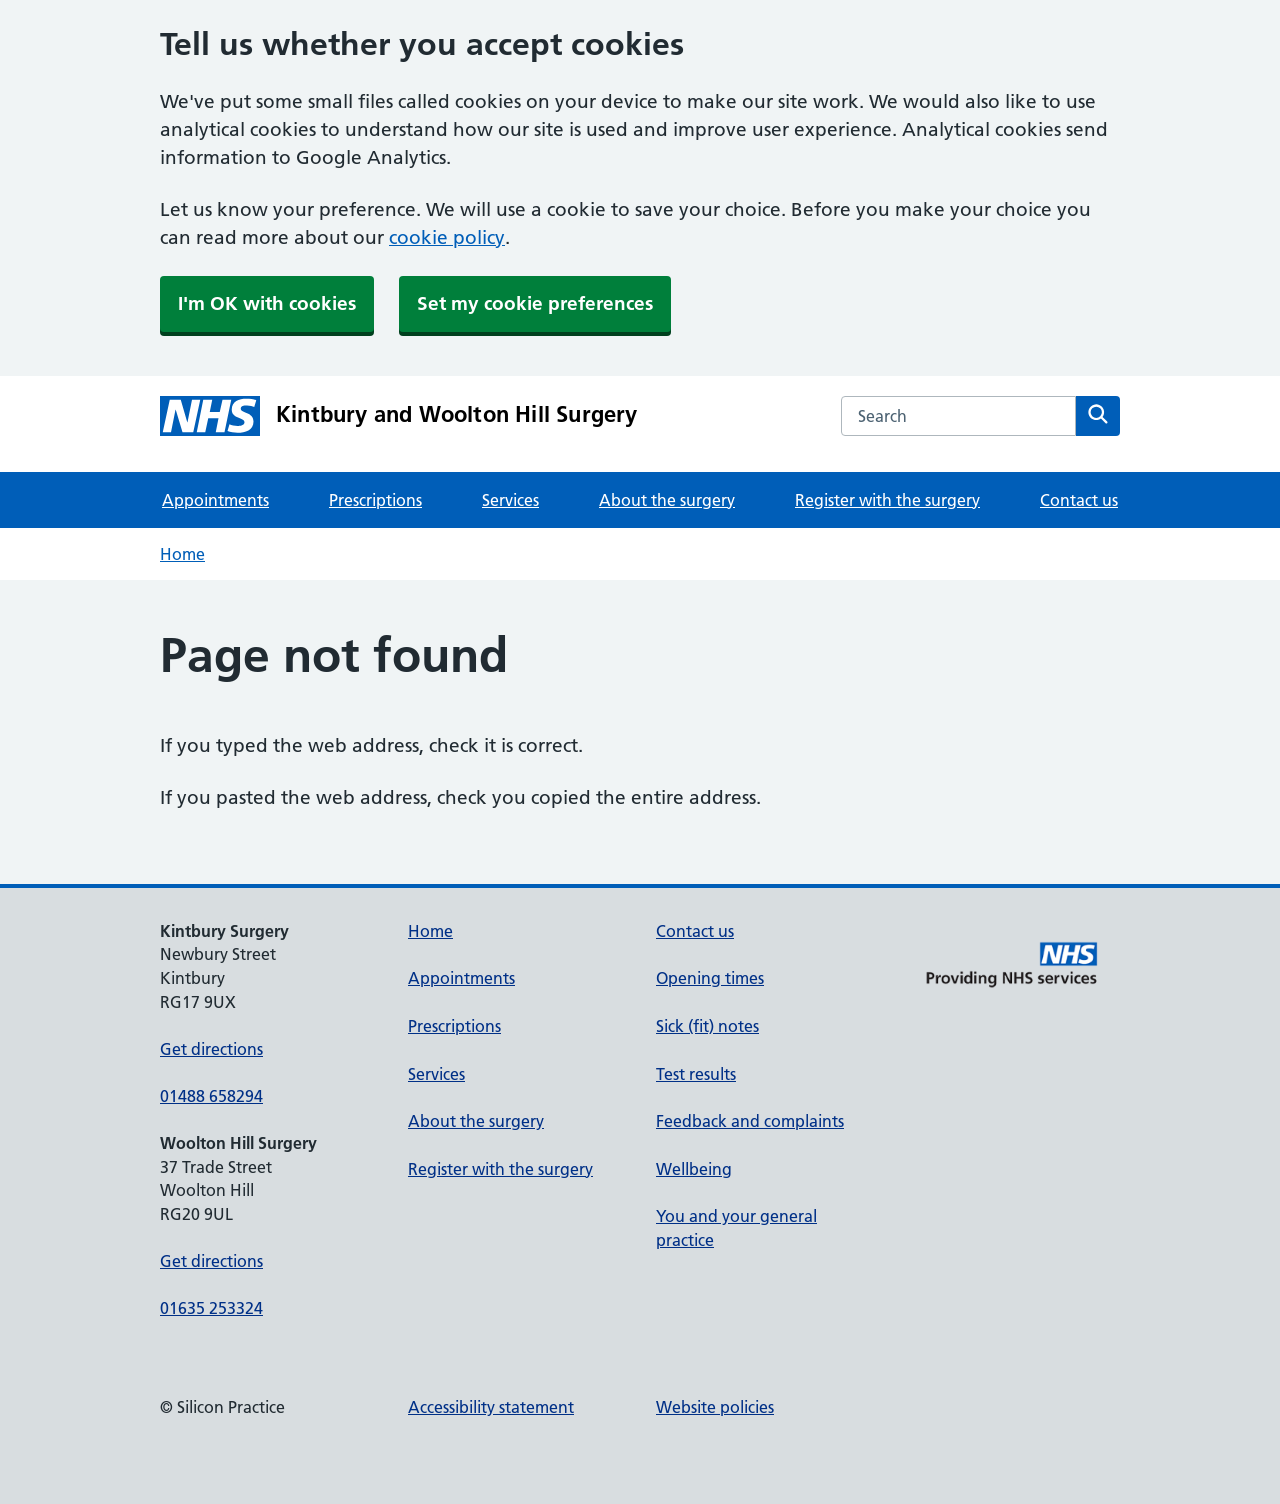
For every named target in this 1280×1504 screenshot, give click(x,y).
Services (510, 500)
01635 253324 (211, 1308)
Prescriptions (375, 500)
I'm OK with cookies (267, 303)
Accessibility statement (491, 1407)
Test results (696, 1074)
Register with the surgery (887, 500)
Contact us (1079, 500)
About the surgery (667, 500)
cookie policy (447, 237)
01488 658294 (211, 1096)
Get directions (211, 1049)
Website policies (715, 1407)
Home (182, 554)
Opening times (710, 978)
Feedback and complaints (750, 1121)
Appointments (215, 500)
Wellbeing (694, 1169)
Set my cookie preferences (535, 303)
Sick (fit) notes (707, 1026)
